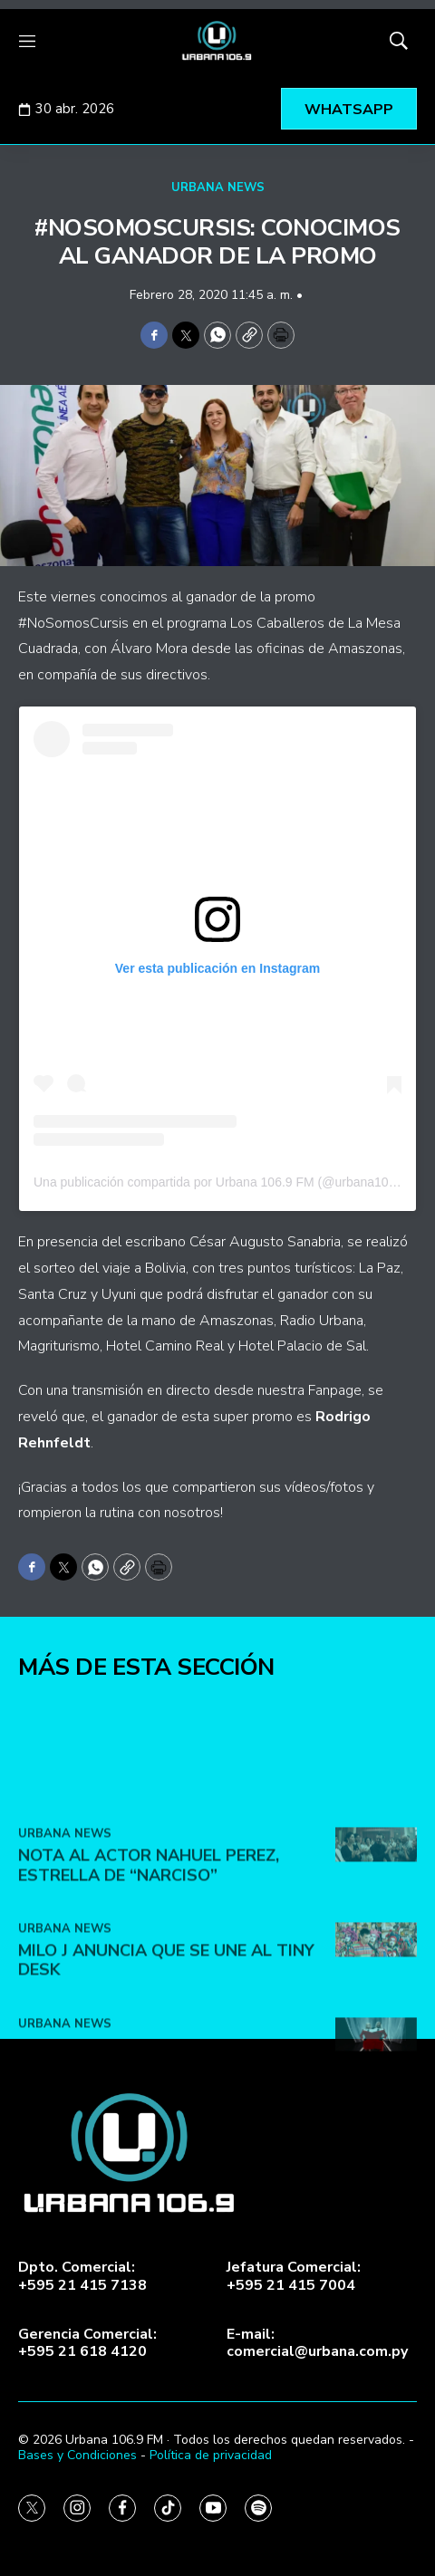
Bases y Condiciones (77, 2455)
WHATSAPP (348, 110)
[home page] (217, 40)
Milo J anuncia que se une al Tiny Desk (166, 2057)
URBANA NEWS (218, 187)
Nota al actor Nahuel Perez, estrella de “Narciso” (148, 1962)
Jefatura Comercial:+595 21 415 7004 (294, 2276)
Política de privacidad (211, 2455)
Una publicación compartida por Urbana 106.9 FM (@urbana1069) (220, 1182)
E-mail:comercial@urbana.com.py (317, 2343)
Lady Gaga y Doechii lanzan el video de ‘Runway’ (154, 2151)
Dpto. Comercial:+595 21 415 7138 (82, 2276)
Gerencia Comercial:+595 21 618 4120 (87, 2343)
